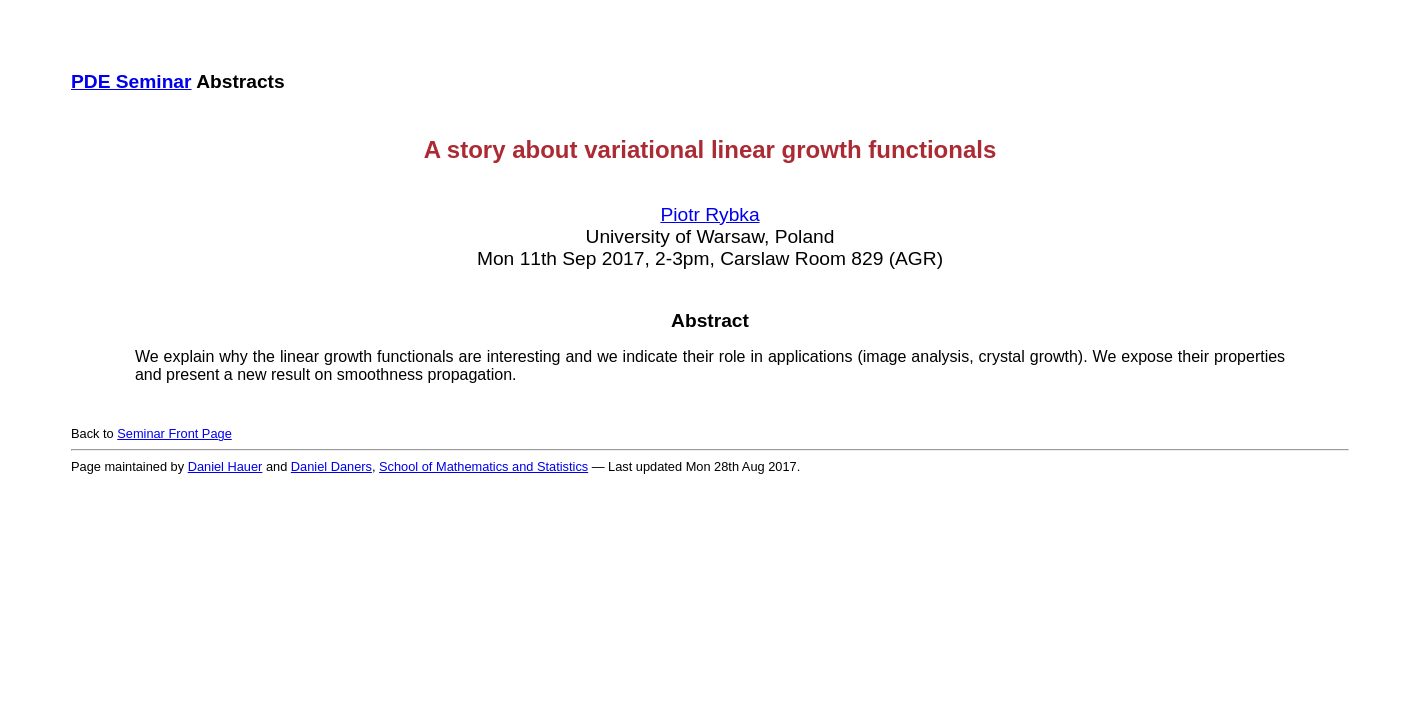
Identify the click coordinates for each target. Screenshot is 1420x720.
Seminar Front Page (174, 433)
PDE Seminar (131, 81)
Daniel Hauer (225, 466)
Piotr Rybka (709, 214)
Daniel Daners (331, 466)
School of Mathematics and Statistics (483, 466)
